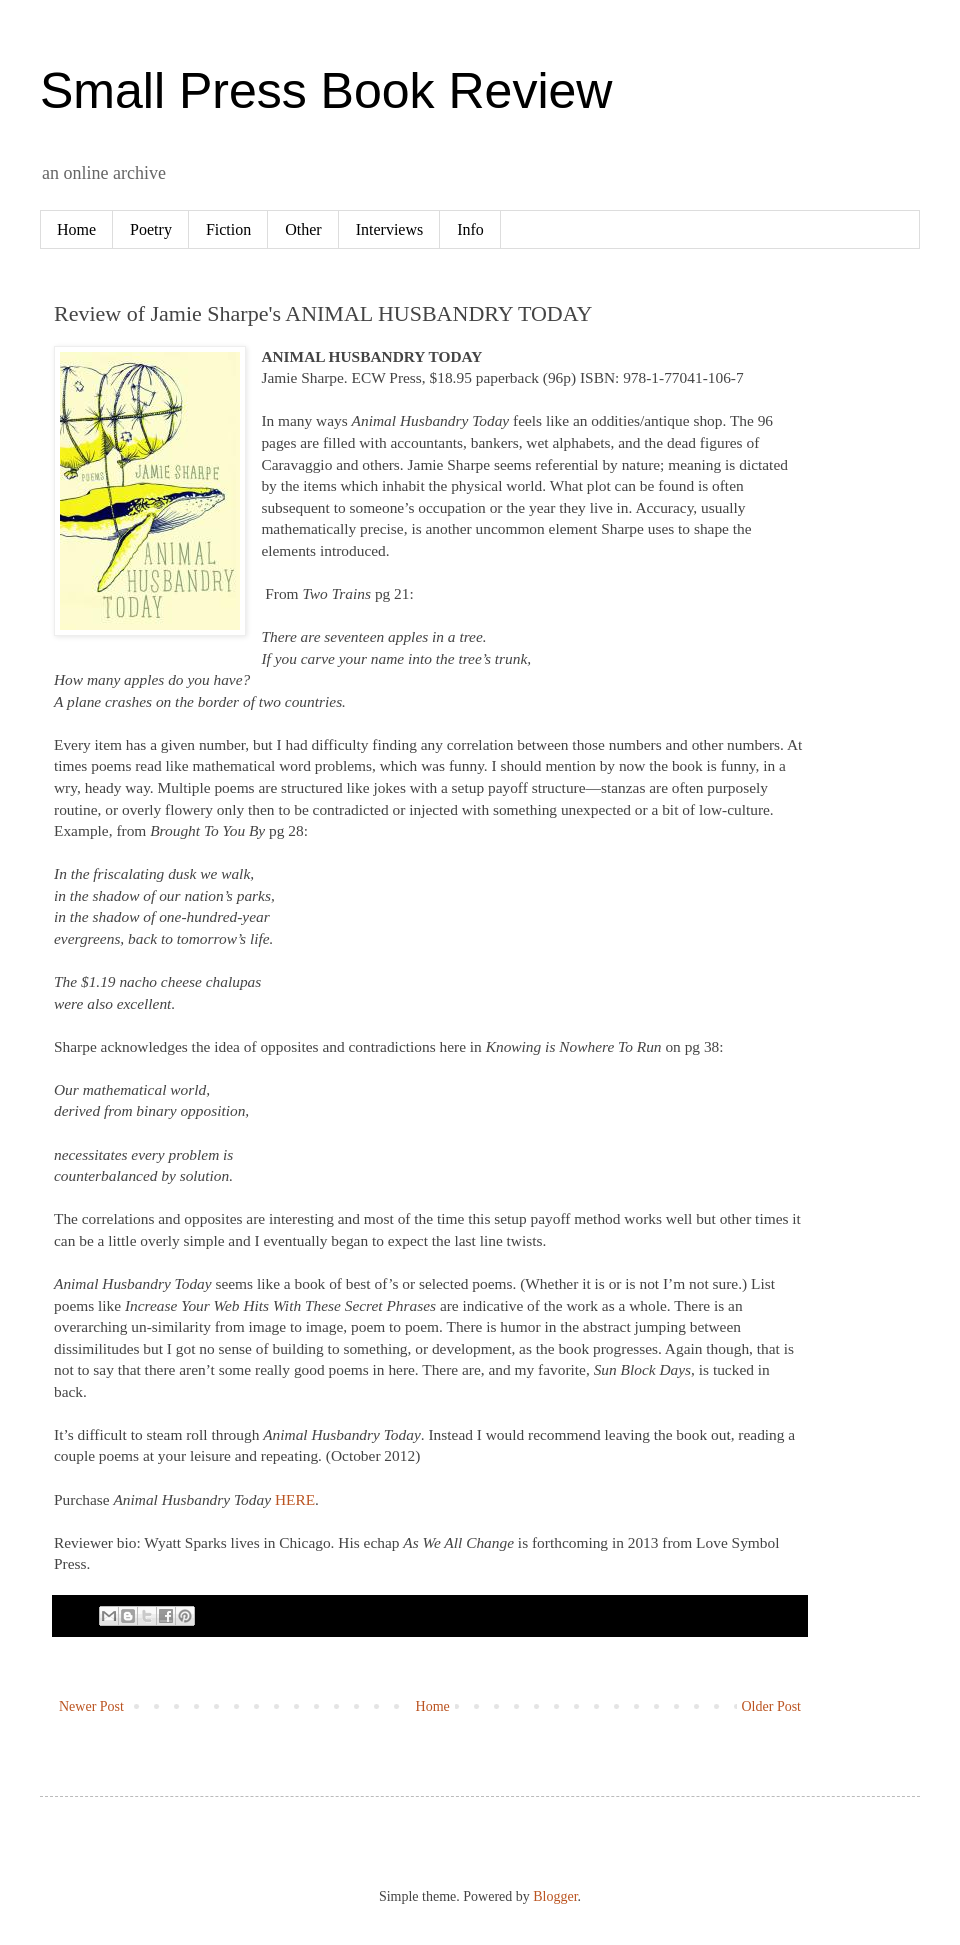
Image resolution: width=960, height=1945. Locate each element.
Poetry (151, 229)
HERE (295, 1499)
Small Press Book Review (326, 91)
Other (303, 229)
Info (470, 229)
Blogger (555, 1896)
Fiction (228, 229)
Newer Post (91, 1706)
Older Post (772, 1706)
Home (76, 229)
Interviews (390, 229)
